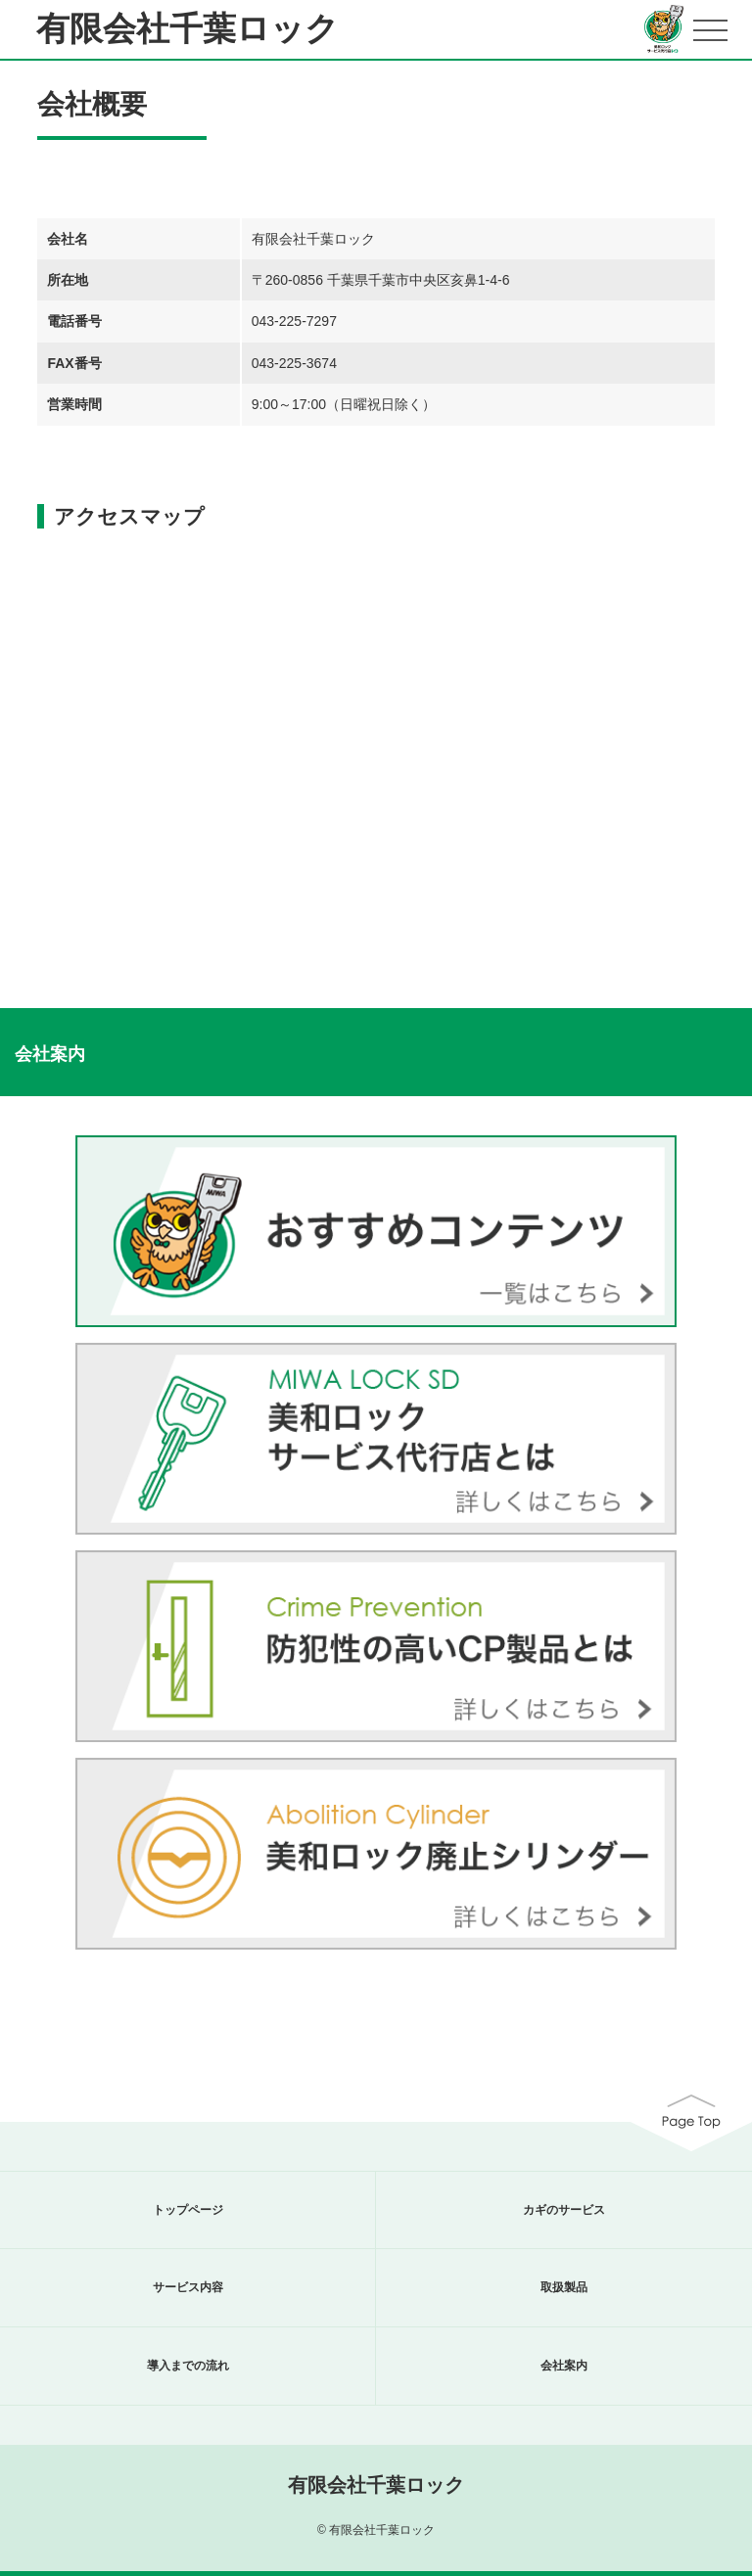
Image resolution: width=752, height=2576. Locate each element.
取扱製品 (564, 2287)
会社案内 (564, 2365)
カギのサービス (564, 2210)
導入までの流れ (188, 2365)
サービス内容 (188, 2287)
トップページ (188, 2210)
